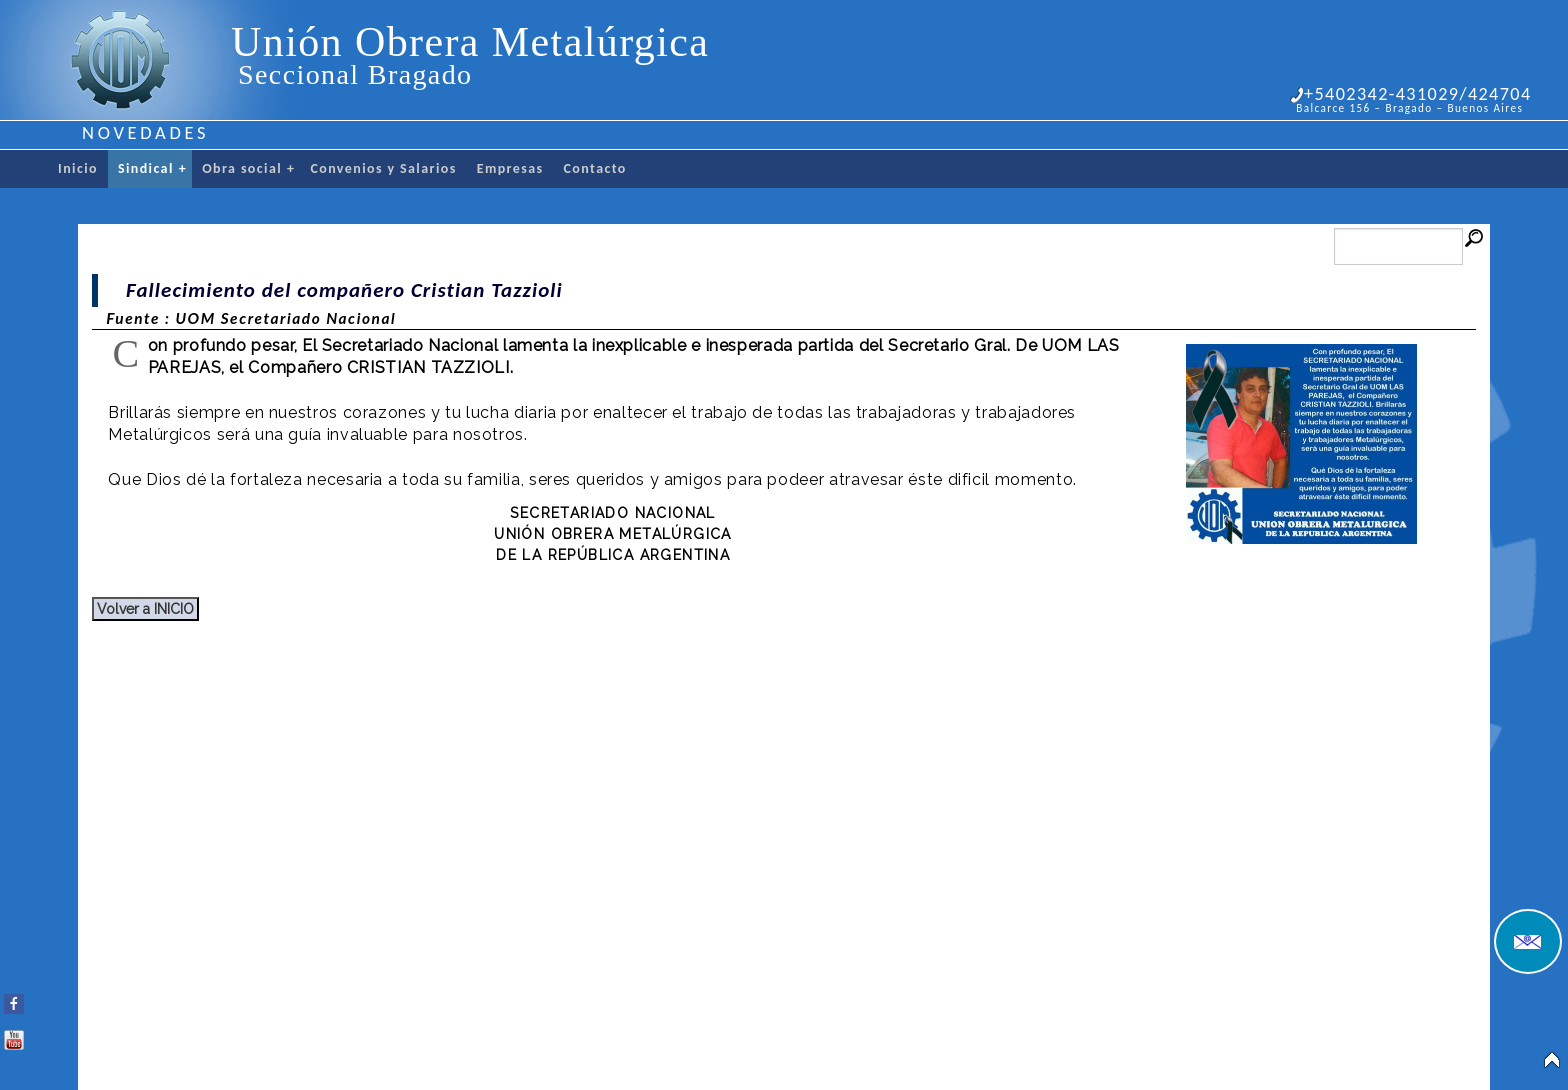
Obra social (248, 169)
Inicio (78, 168)
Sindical (152, 169)
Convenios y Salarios (383, 168)
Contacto (595, 168)
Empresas (510, 168)
